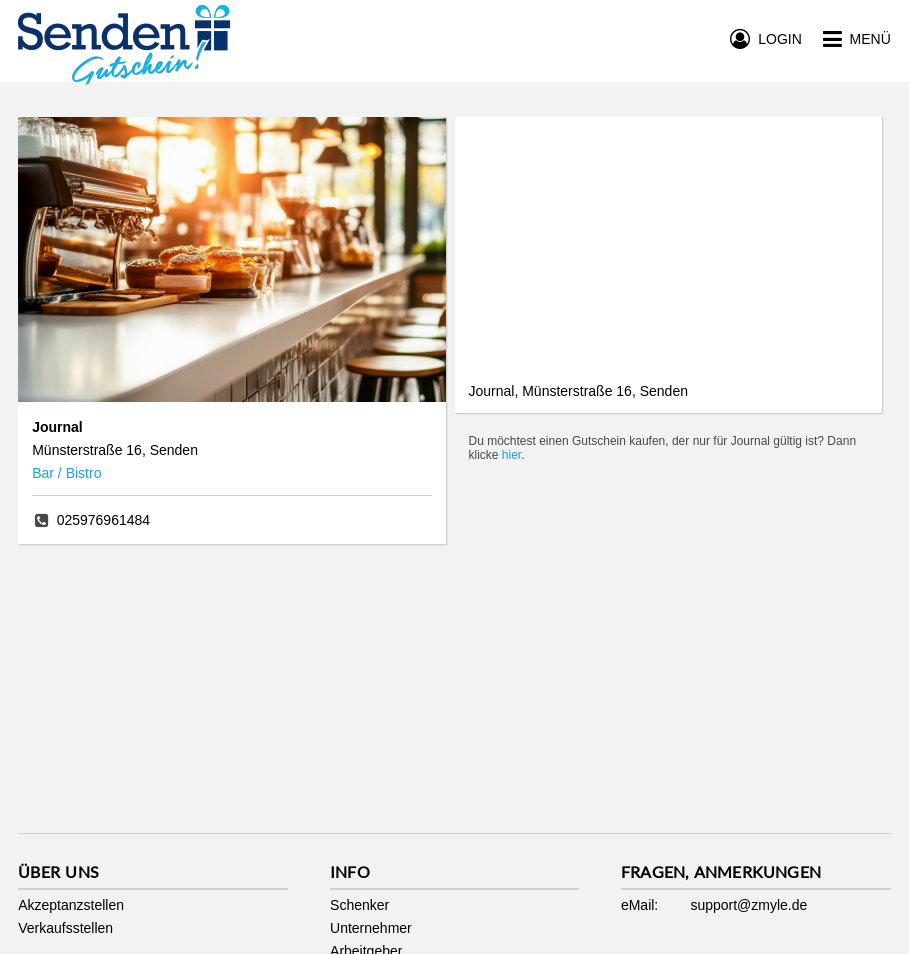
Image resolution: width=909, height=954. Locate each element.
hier (511, 455)
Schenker (359, 905)
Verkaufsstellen (65, 928)
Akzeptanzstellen (71, 905)
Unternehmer (371, 928)
